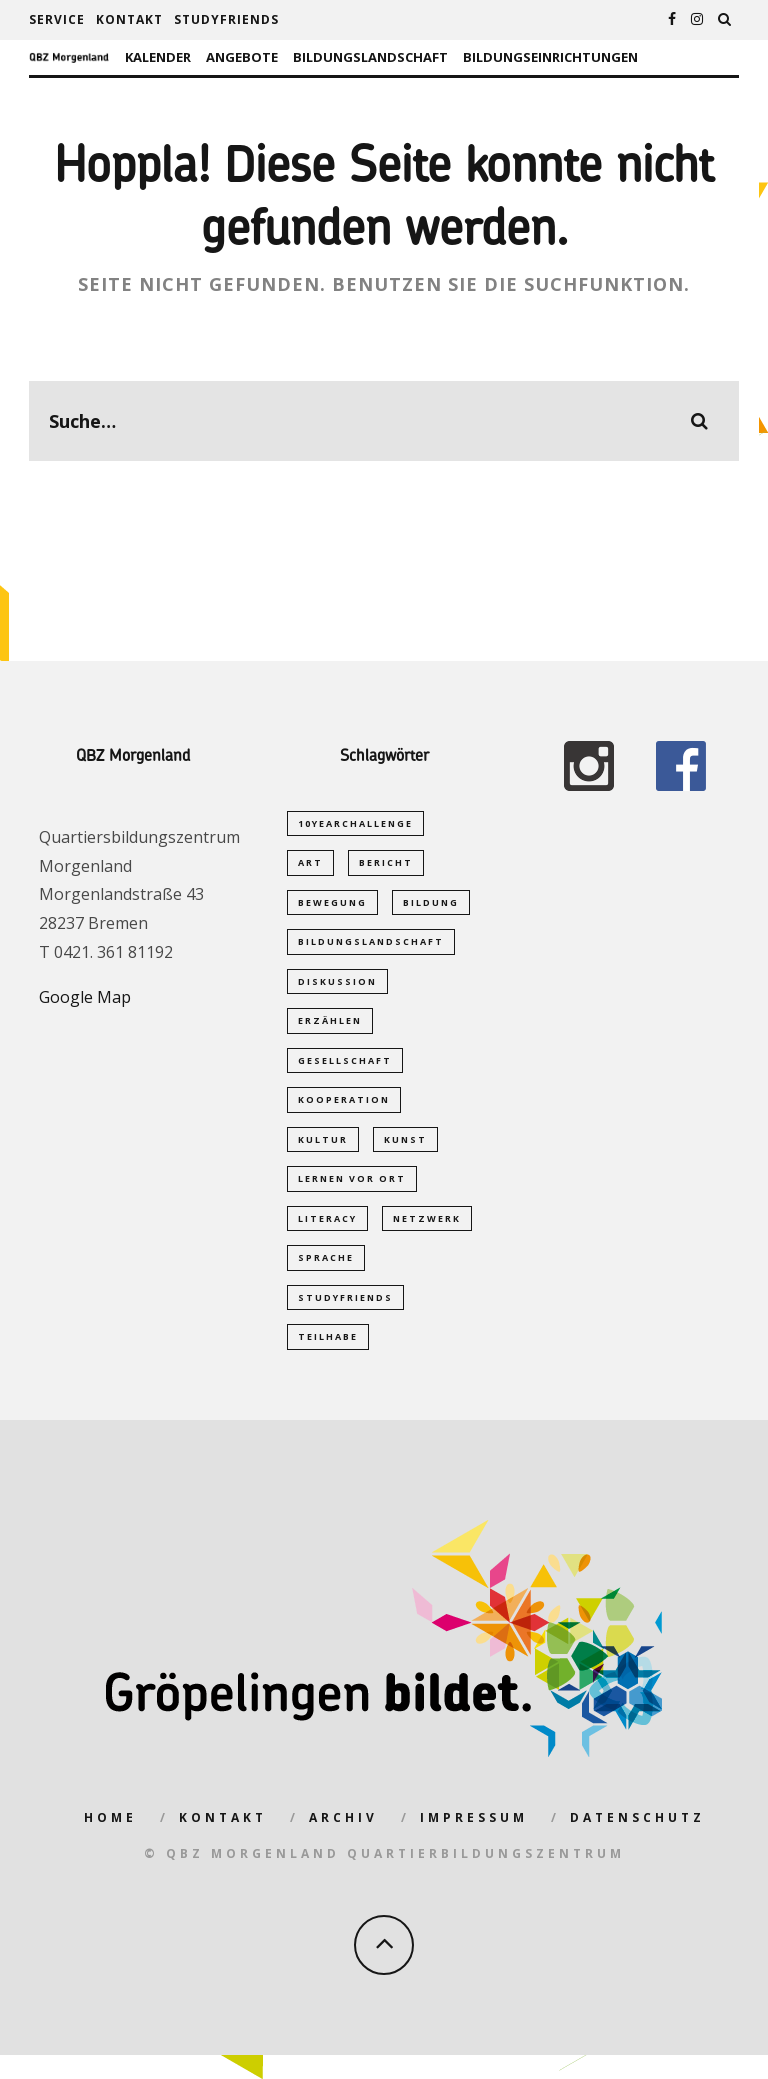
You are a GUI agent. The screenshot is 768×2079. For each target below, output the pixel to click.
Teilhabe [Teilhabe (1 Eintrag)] (328, 1358)
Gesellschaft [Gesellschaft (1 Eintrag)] (345, 1070)
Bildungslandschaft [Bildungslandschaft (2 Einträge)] (371, 946)
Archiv (343, 1840)
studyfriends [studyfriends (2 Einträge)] (345, 1317)
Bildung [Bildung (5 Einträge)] (431, 905)
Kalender (158, 57)
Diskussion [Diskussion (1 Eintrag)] (337, 987)
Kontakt (129, 19)
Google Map (85, 997)
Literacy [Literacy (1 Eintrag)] (327, 1235)
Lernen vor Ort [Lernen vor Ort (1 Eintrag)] (352, 1193)
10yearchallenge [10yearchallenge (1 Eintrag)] (355, 823)
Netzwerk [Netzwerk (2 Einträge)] (427, 1235)
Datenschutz (637, 1840)
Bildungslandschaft (370, 57)
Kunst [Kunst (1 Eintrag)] (405, 1152)
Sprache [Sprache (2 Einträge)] (326, 1276)
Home (110, 1840)
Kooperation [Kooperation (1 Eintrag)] (344, 1111)
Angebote (242, 57)
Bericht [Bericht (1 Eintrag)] (386, 864)
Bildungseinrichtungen (550, 57)
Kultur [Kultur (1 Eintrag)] (323, 1152)
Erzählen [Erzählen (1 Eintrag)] (330, 1029)
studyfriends (226, 19)
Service (57, 19)
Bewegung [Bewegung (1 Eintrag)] (332, 905)
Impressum (474, 1840)
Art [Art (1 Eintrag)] (310, 864)
